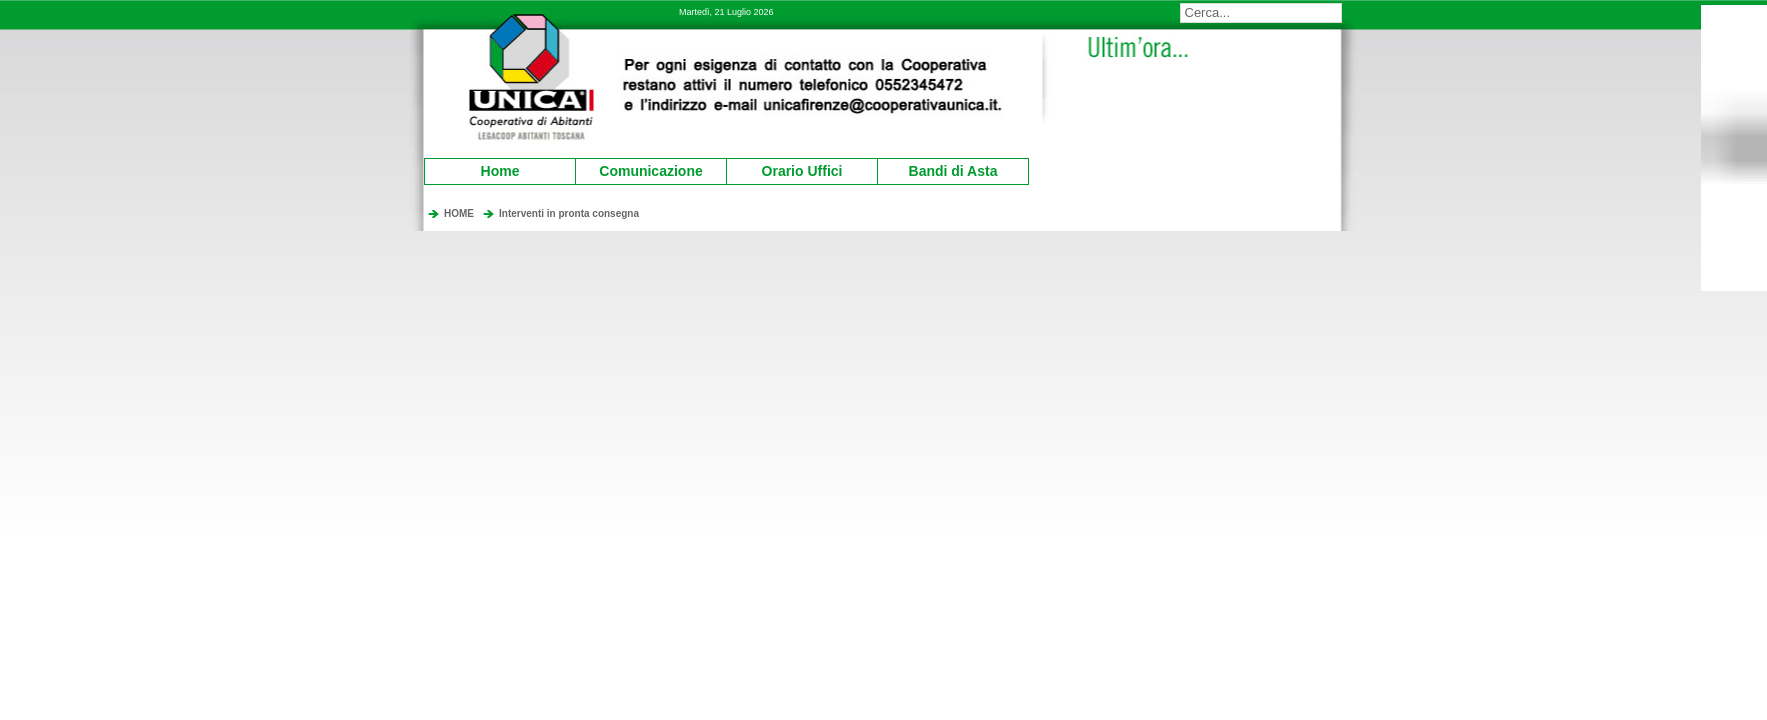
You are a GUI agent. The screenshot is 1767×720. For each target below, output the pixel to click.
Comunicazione (642, 169)
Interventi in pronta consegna (569, 213)
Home (500, 171)
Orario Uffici (787, 169)
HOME (459, 213)
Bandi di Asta (940, 169)
